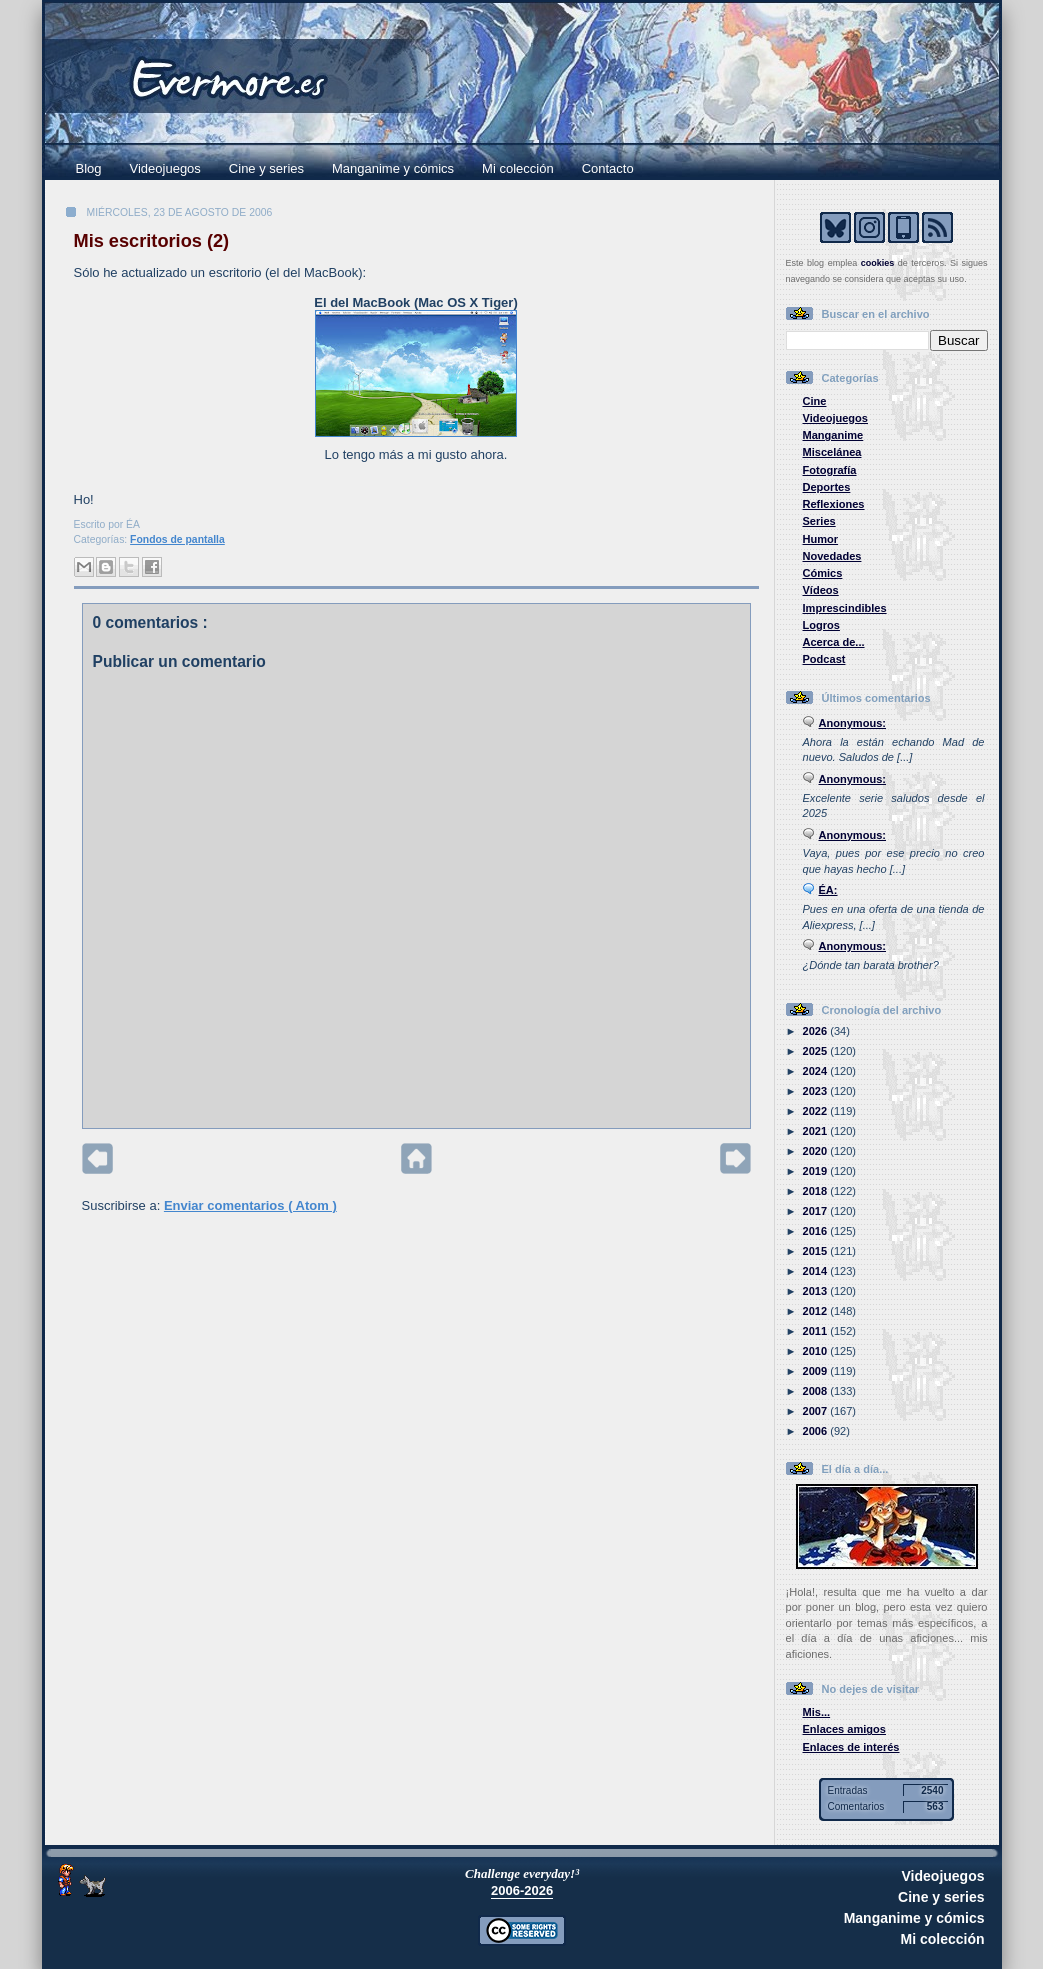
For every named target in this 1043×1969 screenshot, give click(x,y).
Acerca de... (834, 642)
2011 (817, 1331)
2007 (817, 1411)
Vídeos (821, 590)
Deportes (827, 487)
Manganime (833, 435)
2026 (817, 1031)
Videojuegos (165, 168)
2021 (817, 1131)
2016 (817, 1231)
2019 (817, 1171)
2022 (817, 1111)
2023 (817, 1091)
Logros (821, 625)
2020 (817, 1151)
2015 (817, 1251)
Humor (821, 539)
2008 (817, 1391)
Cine (815, 401)
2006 (817, 1431)
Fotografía (830, 470)
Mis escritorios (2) (152, 241)
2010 (817, 1351)
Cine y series (266, 168)
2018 (817, 1191)
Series (819, 521)
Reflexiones (834, 504)
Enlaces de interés (851, 1747)
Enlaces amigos (845, 1729)
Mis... (817, 1712)
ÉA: (828, 890)
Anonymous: (853, 723)
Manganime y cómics (393, 168)
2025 (817, 1051)
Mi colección (518, 168)
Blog (89, 168)
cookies (878, 263)
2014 (817, 1271)
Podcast (824, 659)
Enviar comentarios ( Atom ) (250, 1205)
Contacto (608, 168)
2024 (817, 1071)
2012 (817, 1311)
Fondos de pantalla (177, 539)
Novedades (832, 556)
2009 (817, 1371)
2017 (817, 1211)
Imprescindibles (845, 608)
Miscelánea (832, 452)
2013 (817, 1291)
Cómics (823, 573)
